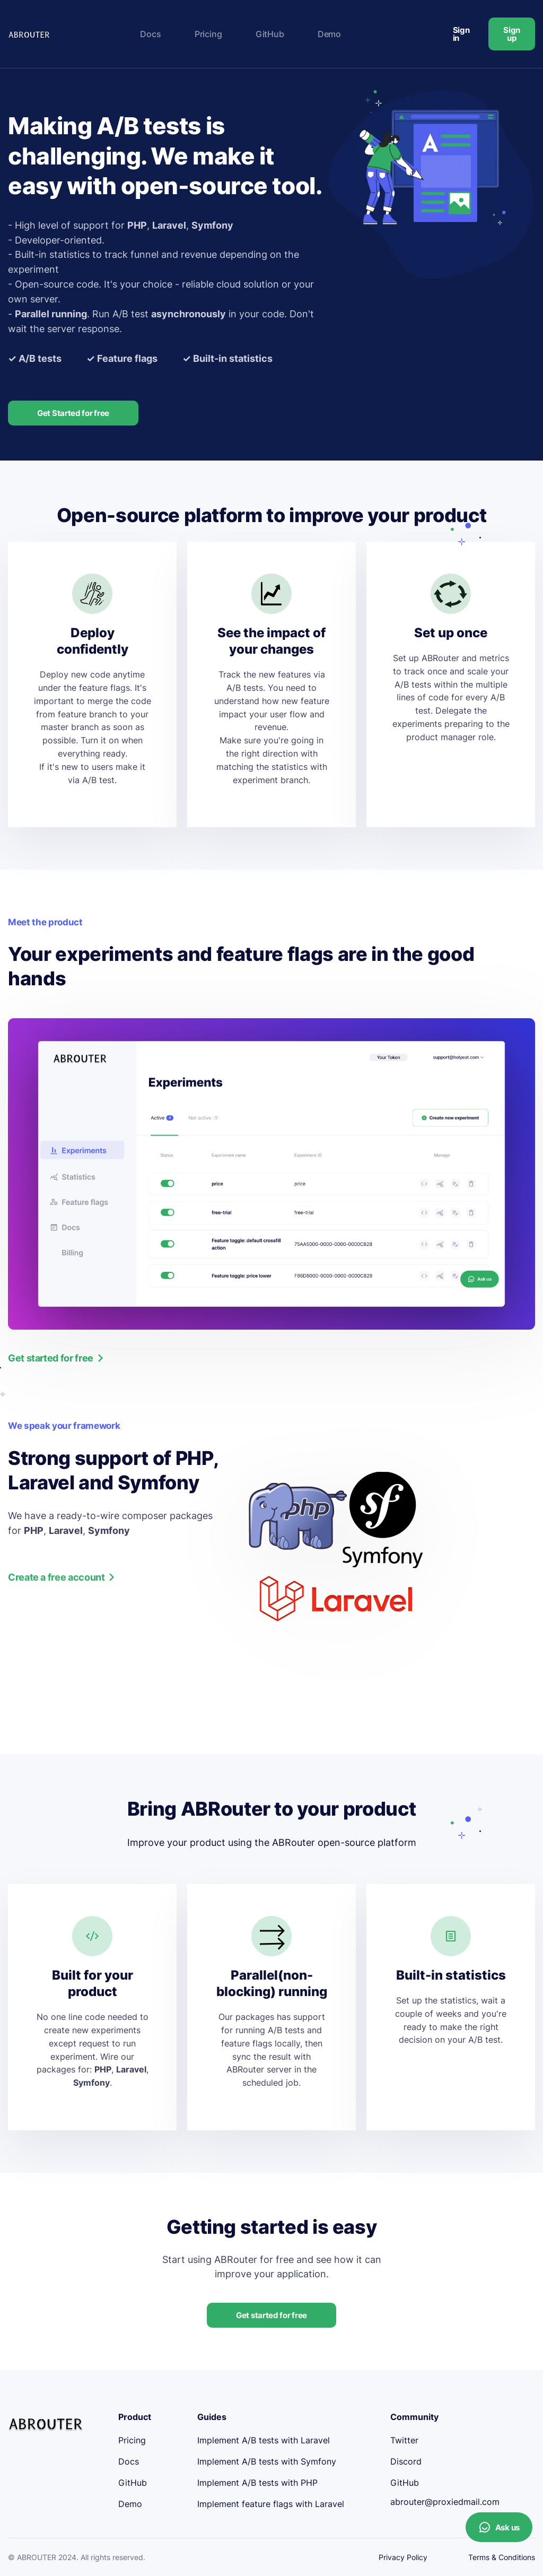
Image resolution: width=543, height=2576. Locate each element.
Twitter (404, 2440)
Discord (406, 2461)
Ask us (499, 2527)
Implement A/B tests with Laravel (263, 2440)
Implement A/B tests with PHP (257, 2482)
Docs (150, 34)
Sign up (511, 34)
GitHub (270, 34)
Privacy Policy (403, 2557)
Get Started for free (73, 413)
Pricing (208, 34)
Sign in (461, 34)
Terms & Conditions (501, 2557)
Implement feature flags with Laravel (270, 2504)
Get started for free (271, 2315)
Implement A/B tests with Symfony (266, 2461)
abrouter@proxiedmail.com (445, 2501)
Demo (329, 34)
